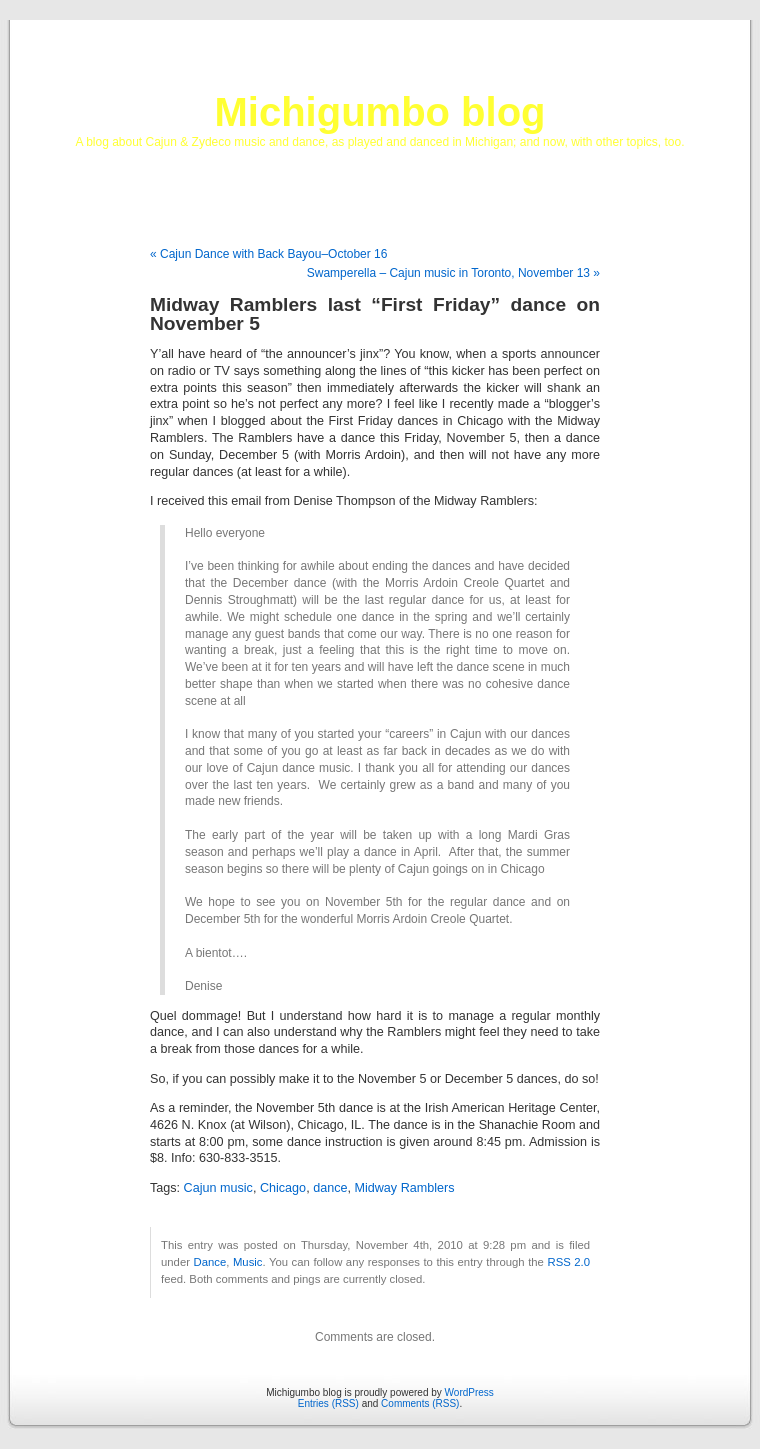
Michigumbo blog (379, 112)
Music (248, 1262)
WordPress (469, 1392)
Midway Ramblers (404, 1188)
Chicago (283, 1188)
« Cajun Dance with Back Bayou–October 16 (268, 254)
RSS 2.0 (568, 1262)
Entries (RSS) (328, 1403)
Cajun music (218, 1188)
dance (330, 1188)
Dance (210, 1262)
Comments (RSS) (420, 1403)
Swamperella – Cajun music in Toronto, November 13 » (453, 273)
